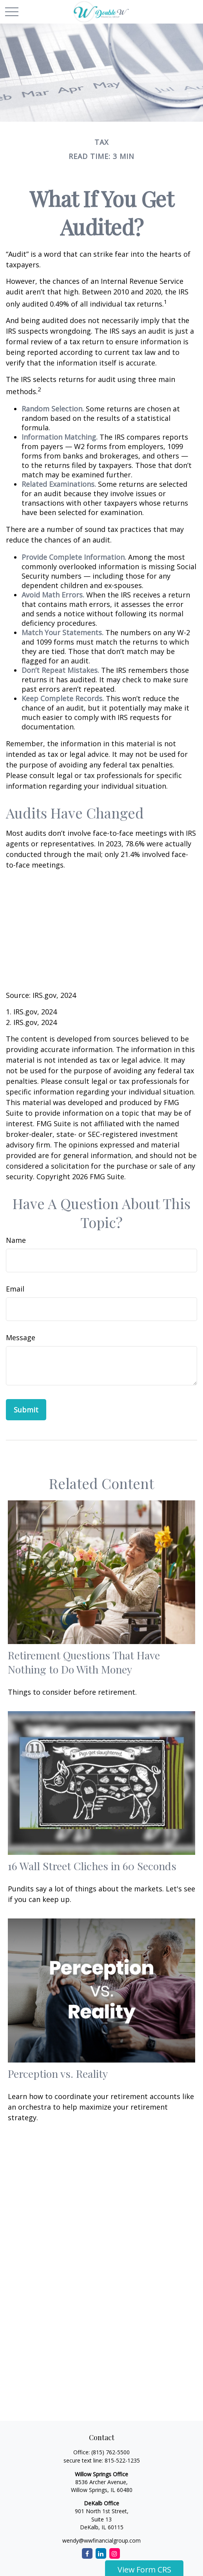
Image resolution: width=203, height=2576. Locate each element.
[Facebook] (87, 2553)
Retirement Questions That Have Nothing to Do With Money (84, 1662)
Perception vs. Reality (58, 2073)
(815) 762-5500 (110, 2452)
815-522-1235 (122, 2460)
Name (16, 1240)
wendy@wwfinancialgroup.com (101, 2540)
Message (20, 1337)
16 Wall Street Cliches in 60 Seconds (92, 1866)
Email (15, 1288)
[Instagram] (114, 2553)
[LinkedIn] (101, 2553)
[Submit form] (26, 1409)
